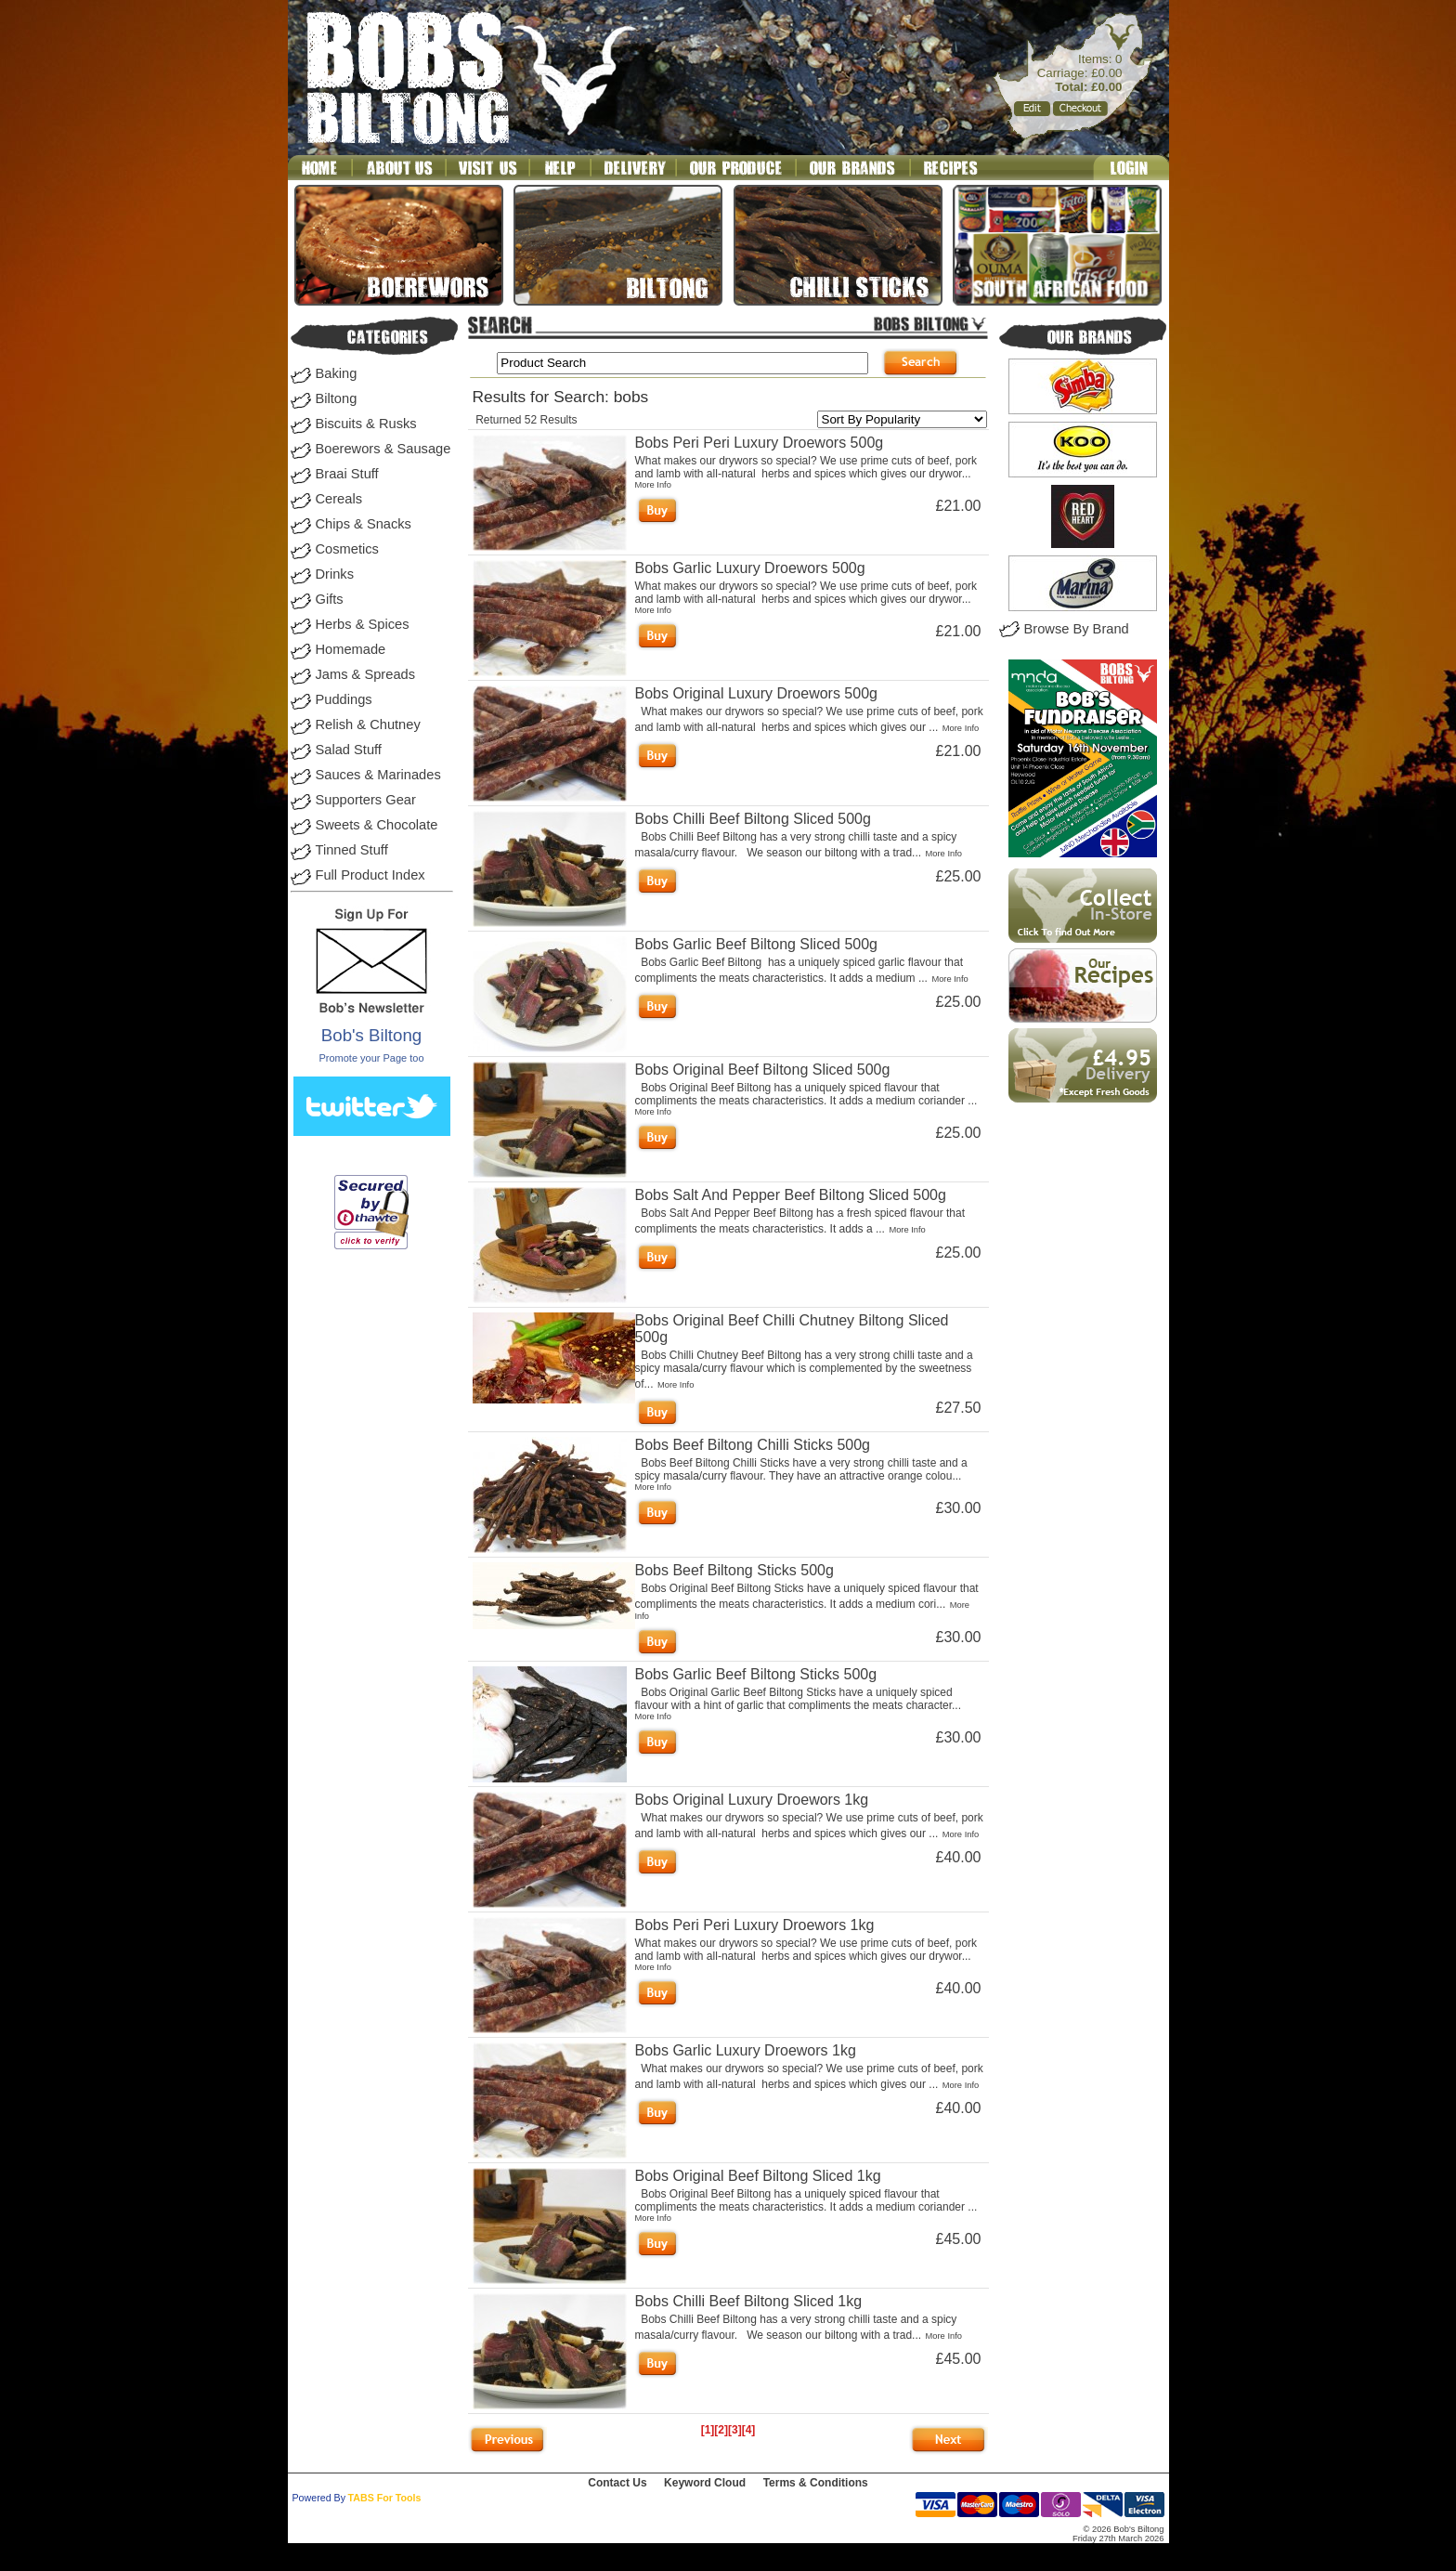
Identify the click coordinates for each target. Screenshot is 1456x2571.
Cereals (339, 498)
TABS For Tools (385, 2497)
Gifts (330, 599)
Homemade (351, 649)
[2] (721, 2429)
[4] (749, 2429)
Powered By (318, 2497)
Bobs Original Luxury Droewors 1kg (752, 1800)
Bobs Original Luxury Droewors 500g (756, 693)
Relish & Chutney (368, 724)
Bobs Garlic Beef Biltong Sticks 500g (756, 1674)
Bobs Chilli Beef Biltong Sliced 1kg (749, 2301)
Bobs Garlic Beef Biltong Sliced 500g (756, 944)
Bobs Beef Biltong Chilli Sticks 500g (752, 1445)
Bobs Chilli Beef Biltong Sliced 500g (753, 819)
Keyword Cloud (705, 2482)
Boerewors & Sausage (383, 448)
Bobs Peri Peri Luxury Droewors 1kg (755, 1925)
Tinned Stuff (352, 849)
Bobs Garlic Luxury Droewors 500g (750, 568)
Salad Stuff (349, 749)
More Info (653, 484)
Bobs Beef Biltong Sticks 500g (734, 1570)
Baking (337, 373)
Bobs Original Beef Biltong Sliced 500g (762, 1069)
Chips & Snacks (363, 523)
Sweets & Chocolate (377, 824)
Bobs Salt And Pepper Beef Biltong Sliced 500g (790, 1195)
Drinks (335, 574)
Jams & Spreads (366, 674)
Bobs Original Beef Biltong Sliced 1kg (758, 2176)
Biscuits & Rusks (366, 423)
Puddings (344, 699)
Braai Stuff (347, 473)
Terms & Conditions (815, 2482)
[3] (735, 2429)
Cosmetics (347, 549)
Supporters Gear (366, 799)
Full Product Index (370, 875)
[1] (708, 2429)
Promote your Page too (370, 1058)
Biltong (337, 398)
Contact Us (617, 2482)
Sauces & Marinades (378, 774)
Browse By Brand (1076, 628)
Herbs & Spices (363, 624)
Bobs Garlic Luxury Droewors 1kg (745, 2050)
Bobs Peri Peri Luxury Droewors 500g (759, 442)
